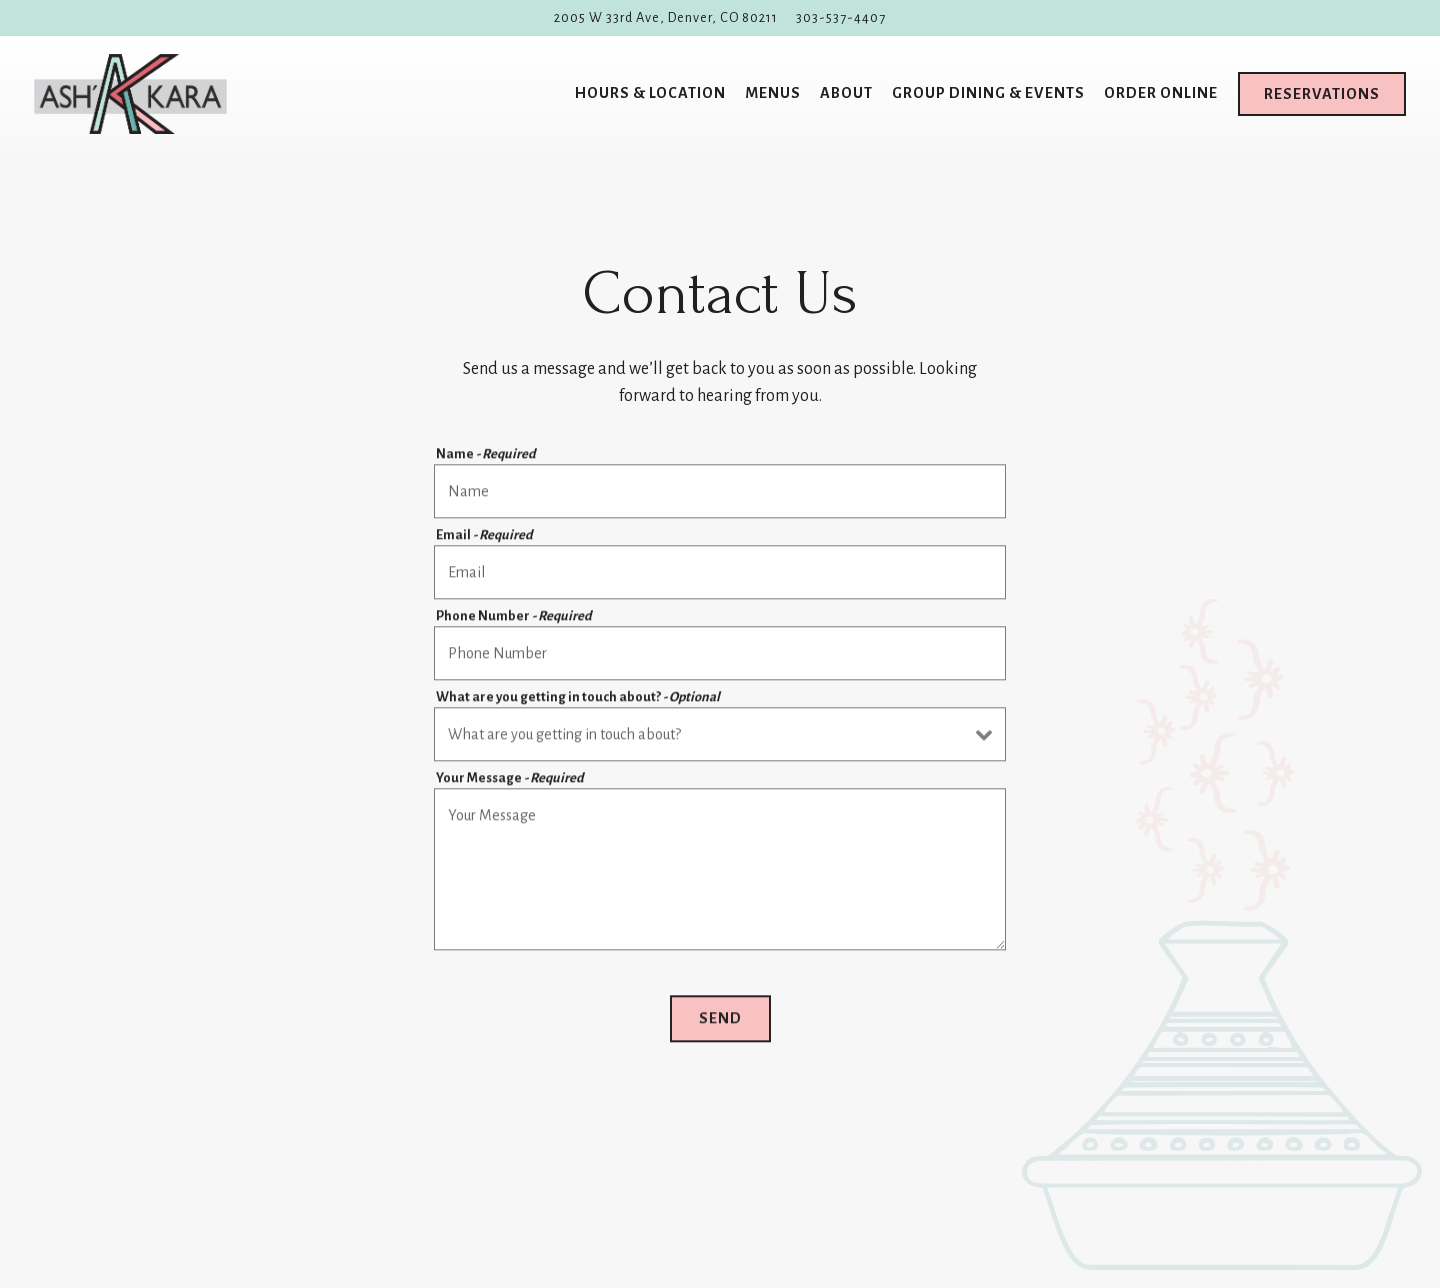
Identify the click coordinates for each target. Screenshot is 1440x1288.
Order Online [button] (1161, 93)
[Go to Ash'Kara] (666, 18)
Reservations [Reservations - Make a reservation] (1322, 94)
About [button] (846, 93)
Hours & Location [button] (650, 93)
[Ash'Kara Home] (131, 94)
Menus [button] (773, 93)
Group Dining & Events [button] (988, 93)
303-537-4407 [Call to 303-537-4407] (841, 17)
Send (720, 1020)
